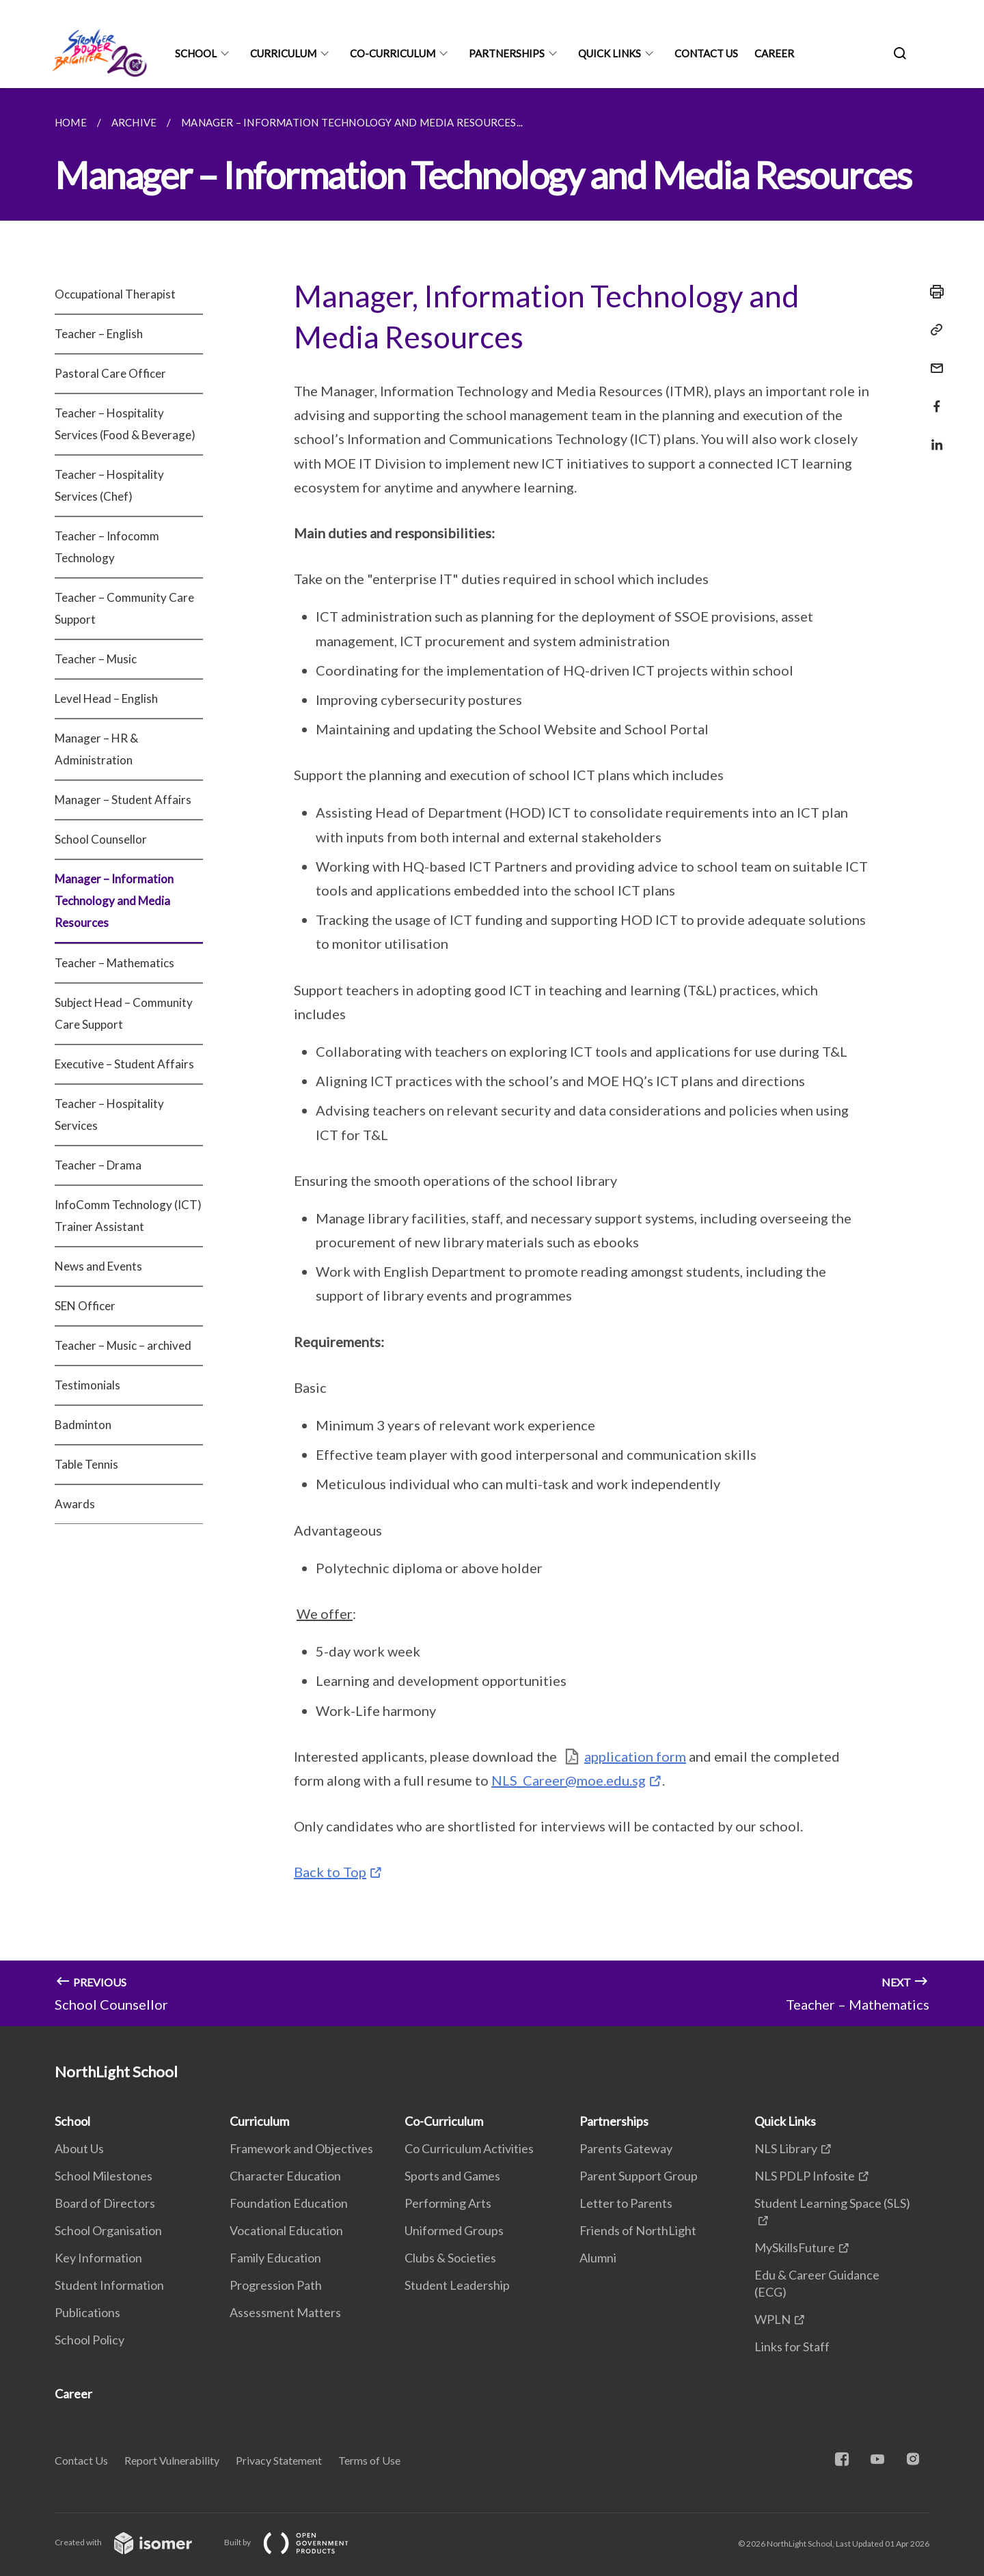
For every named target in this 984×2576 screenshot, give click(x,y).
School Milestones (103, 2175)
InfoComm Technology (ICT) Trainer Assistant (128, 1215)
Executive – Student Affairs (124, 1064)
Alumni (597, 2257)
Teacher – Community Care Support (124, 608)
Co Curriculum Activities (469, 2148)
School (196, 53)
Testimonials (87, 1385)
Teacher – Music (96, 659)
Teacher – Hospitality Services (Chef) (109, 485)
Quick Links (609, 53)
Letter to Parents (625, 2203)
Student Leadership (457, 2285)
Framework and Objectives (301, 2148)
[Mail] (933, 359)
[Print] (933, 291)
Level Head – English (106, 698)
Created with (134, 2542)
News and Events (98, 1266)
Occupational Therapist (115, 294)
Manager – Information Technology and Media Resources (114, 901)
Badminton (83, 1424)
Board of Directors (105, 2203)
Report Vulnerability (171, 2460)
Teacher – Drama (98, 1165)
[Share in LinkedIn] (933, 436)
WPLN (772, 2319)
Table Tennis (86, 1464)
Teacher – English (99, 334)
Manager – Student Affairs (123, 799)
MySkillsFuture (794, 2247)
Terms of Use (369, 2460)
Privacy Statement (279, 2460)
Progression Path (276, 2285)
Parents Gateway (625, 2148)
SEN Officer (85, 1306)
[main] (492, 1057)
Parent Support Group (638, 2175)
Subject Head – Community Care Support (124, 1013)
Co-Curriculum (392, 53)
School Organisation (108, 2230)
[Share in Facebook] (933, 397)
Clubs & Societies (450, 2257)
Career (774, 53)
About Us (79, 2148)
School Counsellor (101, 839)
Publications (87, 2312)
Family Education (275, 2257)
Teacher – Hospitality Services (109, 1114)
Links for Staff (792, 2346)
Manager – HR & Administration (96, 749)
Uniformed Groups (454, 2230)
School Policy (89, 2339)
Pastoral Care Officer (110, 373)
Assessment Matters (285, 2312)
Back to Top (330, 1872)
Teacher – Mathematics (114, 963)
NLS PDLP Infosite (804, 2175)
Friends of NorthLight (637, 2230)
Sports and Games (452, 2175)
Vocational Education (286, 2230)
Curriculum (283, 53)
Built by (297, 2542)
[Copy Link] (933, 330)
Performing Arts (448, 2203)
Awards (75, 1504)
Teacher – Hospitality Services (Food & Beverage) (125, 424)
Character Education (285, 2175)
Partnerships (507, 53)
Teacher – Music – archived (123, 1345)
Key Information (98, 2257)
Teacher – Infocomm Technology (107, 547)
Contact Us (706, 53)
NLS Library (785, 2148)
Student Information (109, 2285)
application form (635, 1756)
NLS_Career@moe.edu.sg (568, 1780)
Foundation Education (289, 2203)
